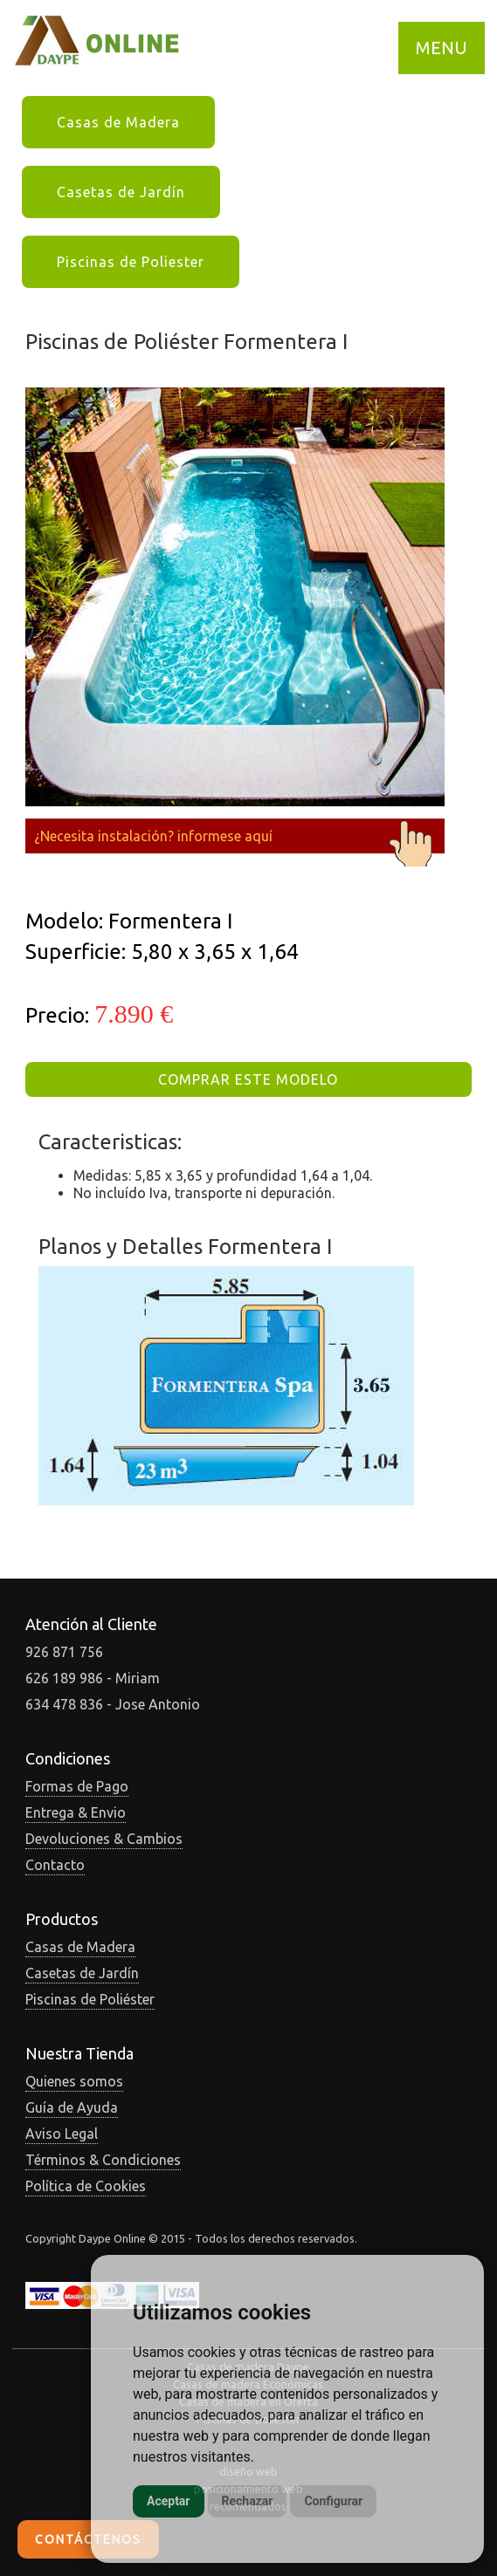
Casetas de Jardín (121, 192)
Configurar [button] (333, 2501)
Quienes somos (74, 2081)
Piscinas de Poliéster (90, 1999)
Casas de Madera (118, 122)
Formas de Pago (76, 1786)
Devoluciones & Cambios (104, 1838)
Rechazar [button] (247, 2501)
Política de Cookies (85, 2186)
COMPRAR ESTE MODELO (248, 1079)
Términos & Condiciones (103, 2160)
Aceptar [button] (168, 2501)
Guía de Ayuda (71, 2107)
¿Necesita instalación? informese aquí (235, 836)
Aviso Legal (61, 2133)
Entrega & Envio (75, 1812)
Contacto (55, 1865)
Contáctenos (88, 2539)
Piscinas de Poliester (130, 262)
